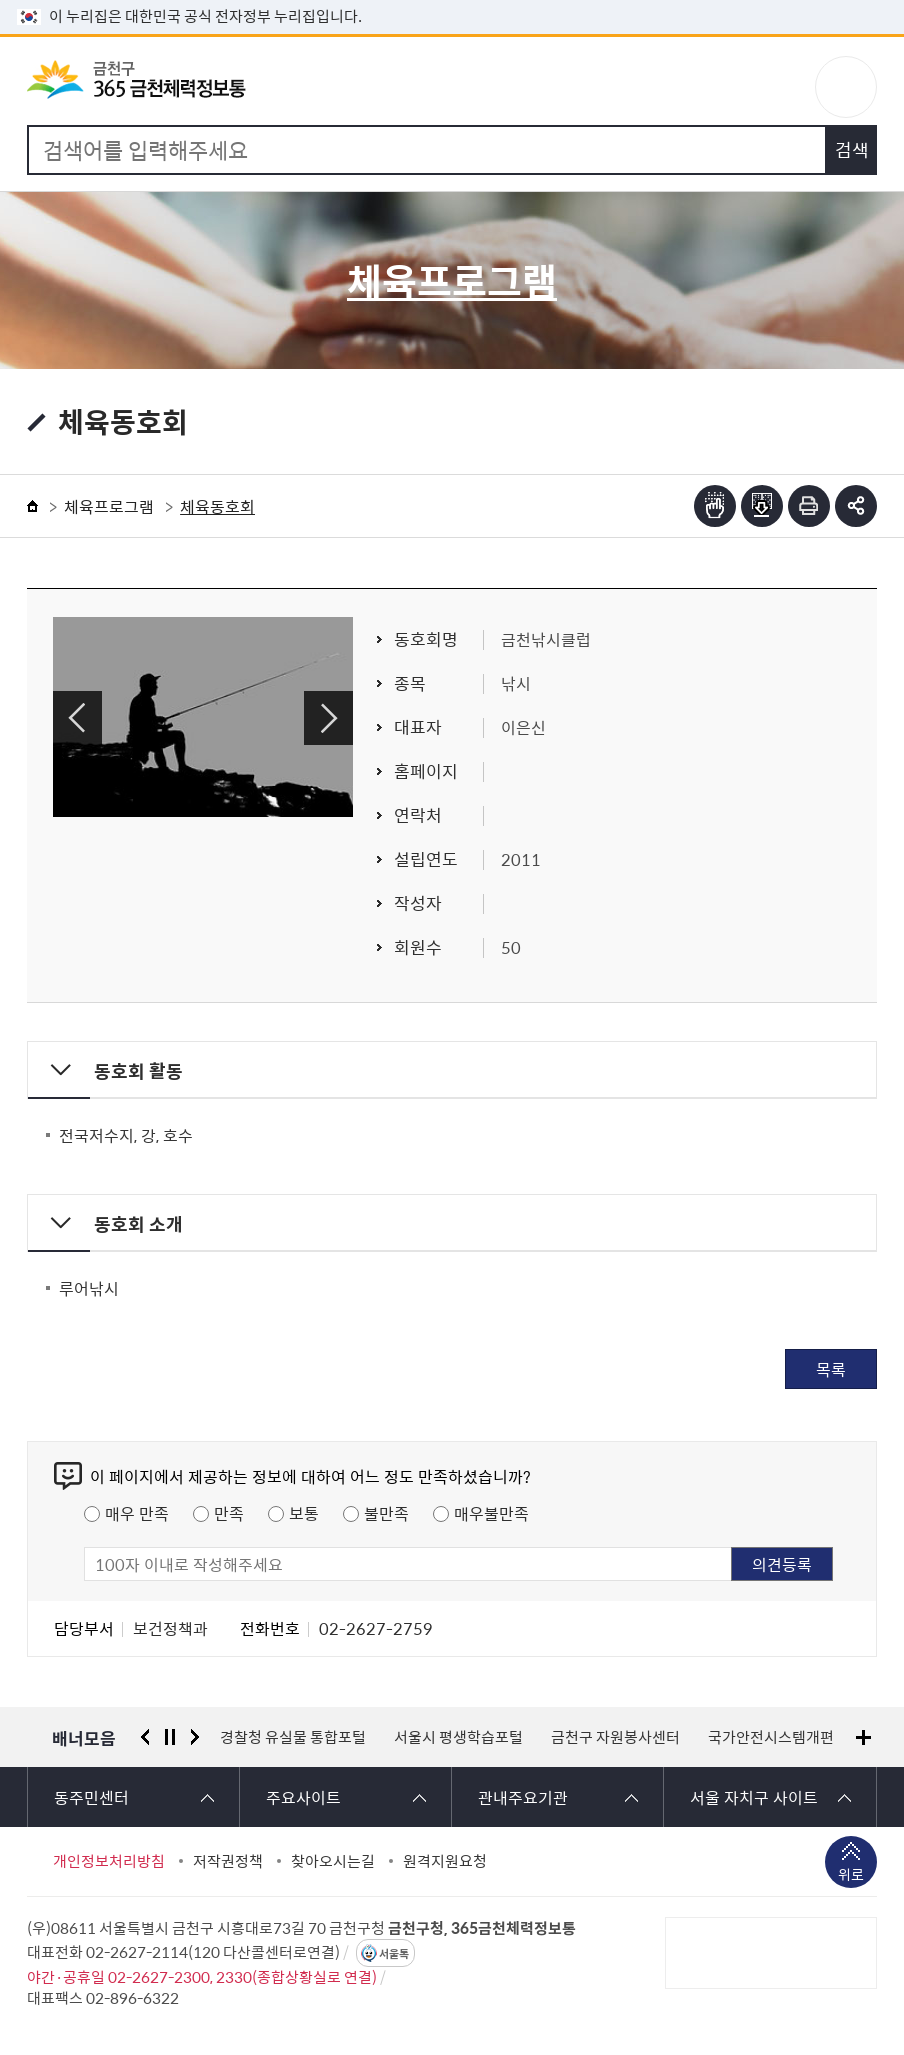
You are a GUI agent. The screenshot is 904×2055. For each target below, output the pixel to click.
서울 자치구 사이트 (754, 1797)
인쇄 (809, 506)
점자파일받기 (762, 506)
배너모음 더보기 (863, 1737)
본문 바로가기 (452, 0)
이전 (77, 718)
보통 (304, 1513)
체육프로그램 (109, 506)
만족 (229, 1513)
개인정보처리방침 (109, 1861)
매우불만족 (491, 1513)
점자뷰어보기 (715, 506)
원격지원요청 (445, 1861)
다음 (328, 718)
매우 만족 (137, 1513)
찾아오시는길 (333, 1861)
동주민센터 (91, 1797)
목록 (831, 1369)
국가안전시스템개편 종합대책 (800, 1737)
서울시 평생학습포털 (458, 1737)
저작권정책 (228, 1861)
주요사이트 (303, 1797)
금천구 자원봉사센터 (615, 1737)
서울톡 (394, 1953)
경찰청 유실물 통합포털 (293, 1737)
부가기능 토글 (856, 506)
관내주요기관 (523, 1797)
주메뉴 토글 (846, 87)
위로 (851, 1876)
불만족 (386, 1513)
